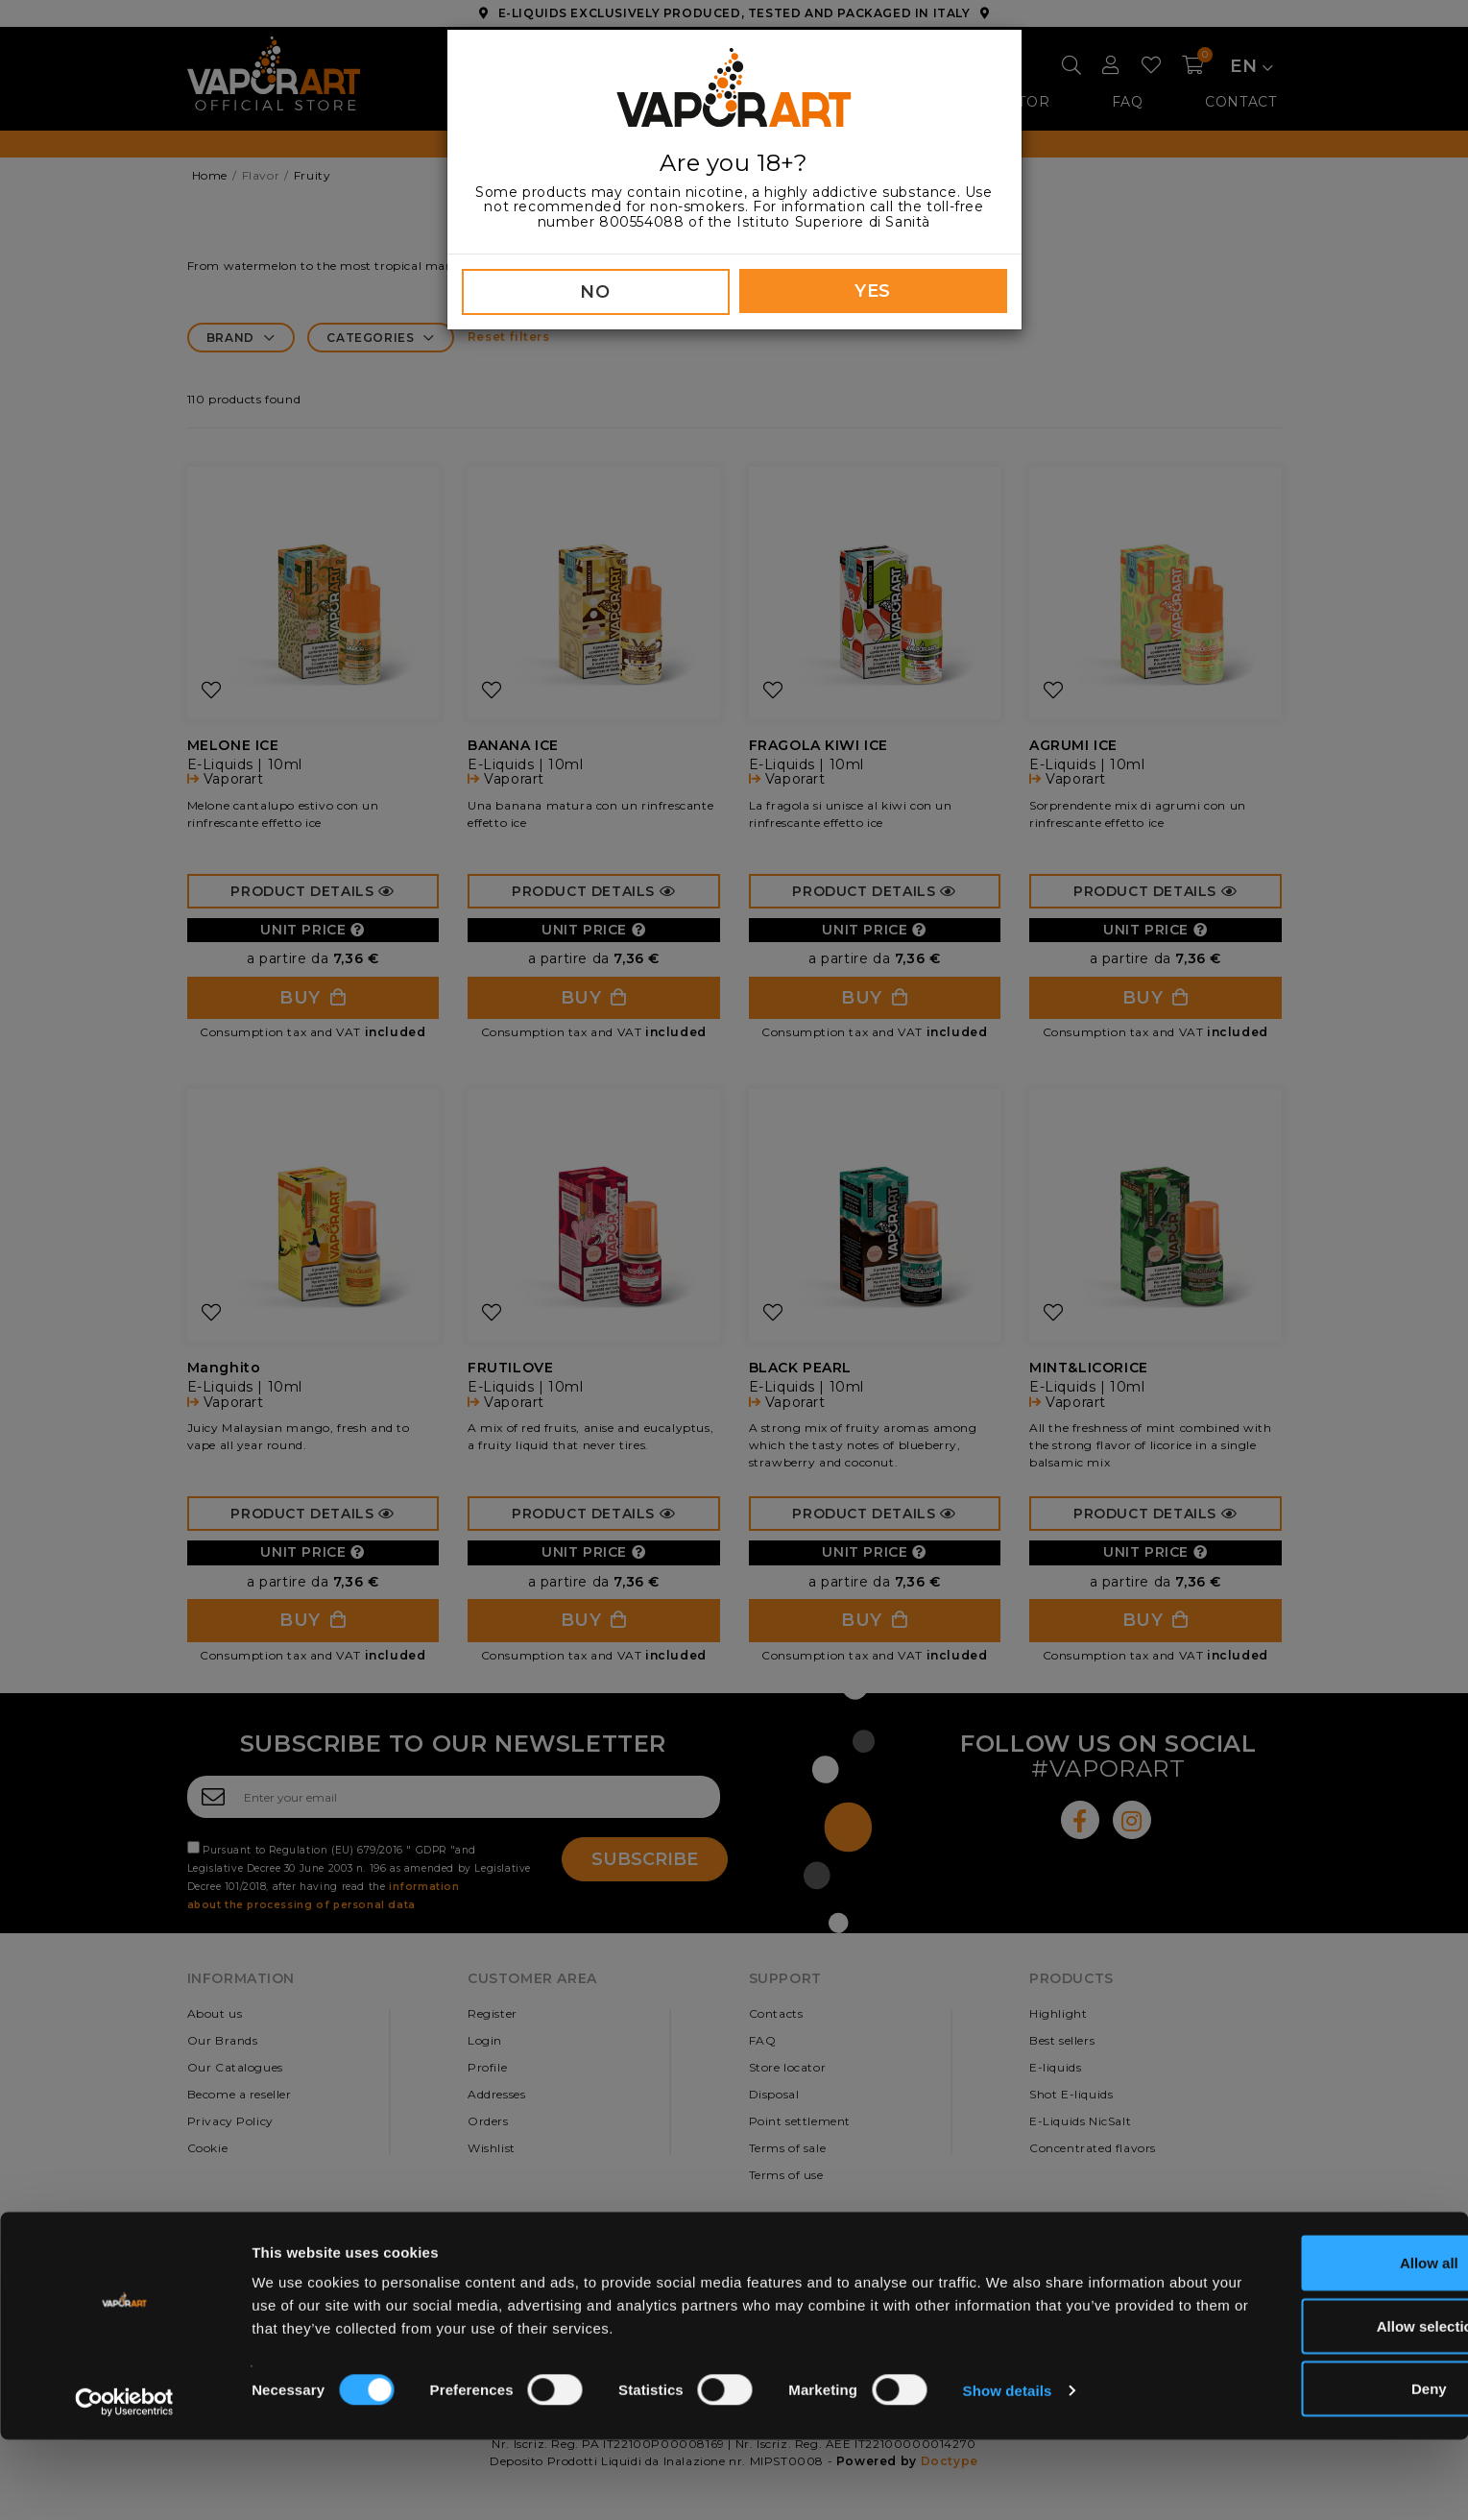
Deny (1308, 2468)
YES (872, 291)
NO (595, 292)
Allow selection (1307, 2406)
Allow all (1308, 2343)
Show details (1007, 2470)
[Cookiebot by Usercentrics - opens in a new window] (124, 2482)
